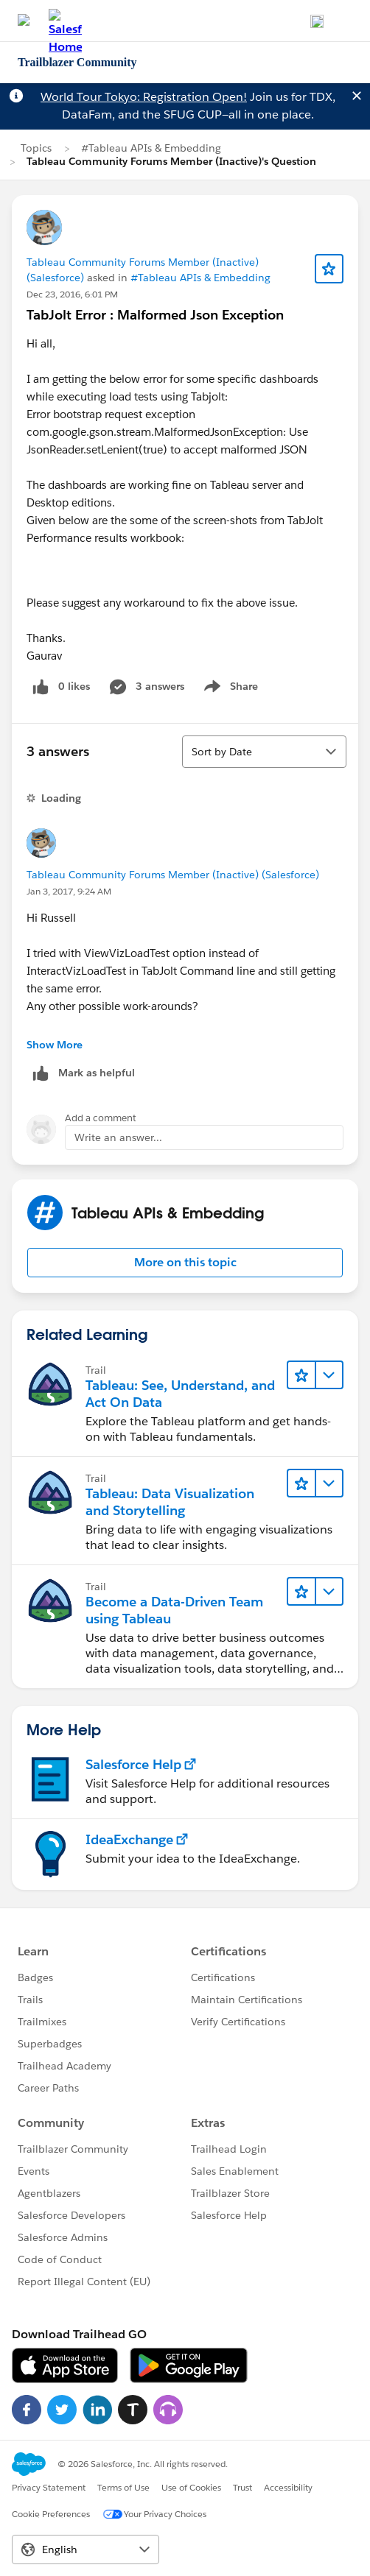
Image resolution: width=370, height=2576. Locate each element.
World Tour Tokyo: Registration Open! (144, 97)
